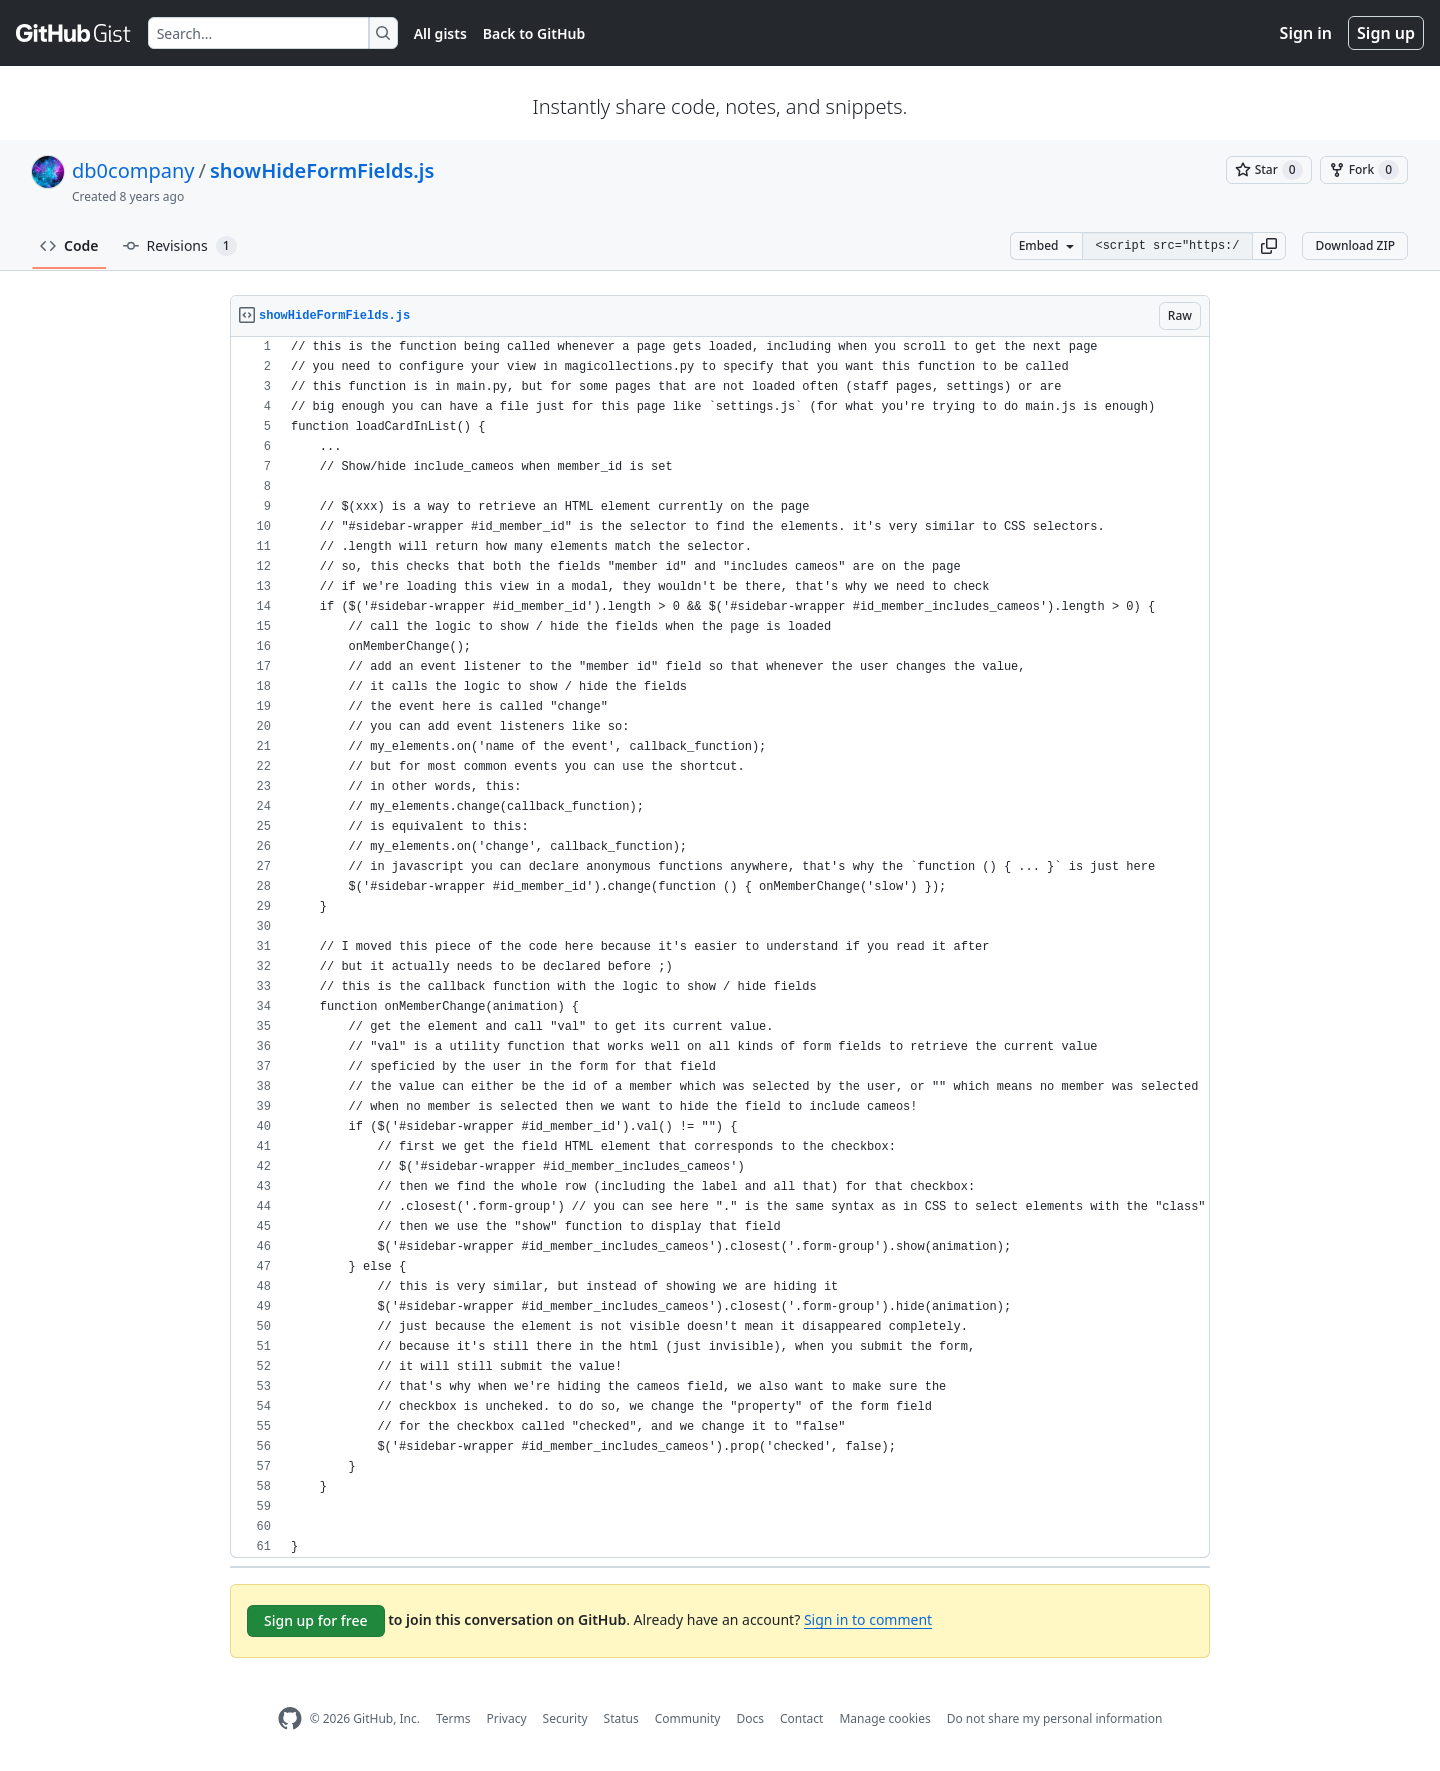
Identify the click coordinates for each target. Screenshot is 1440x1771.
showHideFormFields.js (322, 170)
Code (69, 245)
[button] (1269, 246)
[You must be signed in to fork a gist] (1364, 170)
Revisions (180, 246)
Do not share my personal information (1055, 1718)
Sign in (1306, 33)
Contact (801, 1718)
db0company (133, 170)
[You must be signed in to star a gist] (1269, 170)
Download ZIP (1355, 245)
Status (621, 1718)
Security (565, 1718)
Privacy (507, 1718)
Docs (750, 1718)
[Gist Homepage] (74, 33)
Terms (453, 1718)
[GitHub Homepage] (290, 1718)
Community (688, 1718)
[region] (720, 947)
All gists (440, 33)
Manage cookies (884, 1718)
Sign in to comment (868, 1619)
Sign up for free (316, 1620)
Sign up (1386, 33)
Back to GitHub (534, 33)
